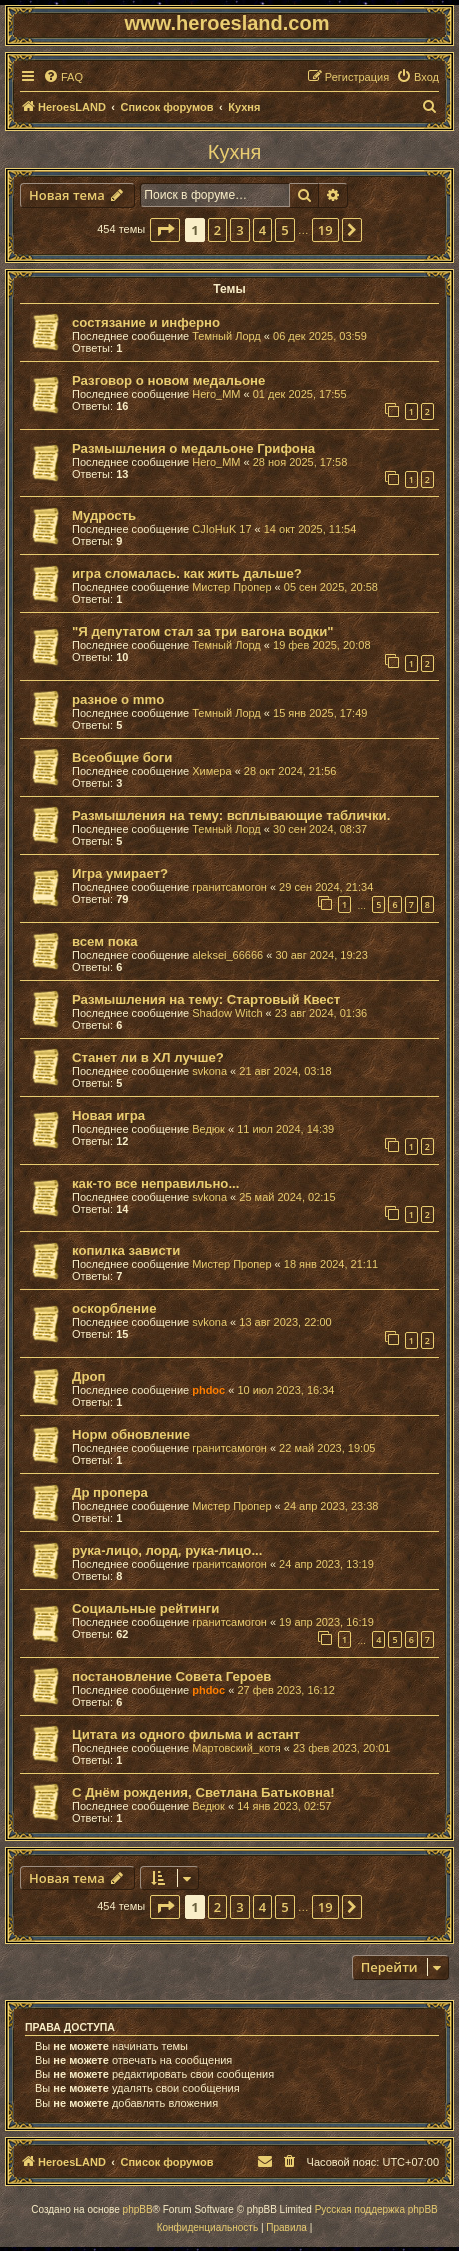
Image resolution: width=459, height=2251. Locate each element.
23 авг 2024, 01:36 (321, 1013)
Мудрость (104, 515)
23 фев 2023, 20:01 (341, 1748)
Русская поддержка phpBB (376, 2209)
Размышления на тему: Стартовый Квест (206, 999)
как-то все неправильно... (155, 1183)
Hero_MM (216, 394)
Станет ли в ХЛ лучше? (148, 1057)
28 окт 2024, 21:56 (290, 771)
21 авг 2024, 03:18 (285, 1071)
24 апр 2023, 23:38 (331, 1506)
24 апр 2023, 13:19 (326, 1564)
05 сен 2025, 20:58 (331, 587)
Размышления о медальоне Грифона (193, 448)
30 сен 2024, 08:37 (320, 829)
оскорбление (114, 1308)
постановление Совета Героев (171, 1676)
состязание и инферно (146, 322)
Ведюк (208, 1129)
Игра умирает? (120, 873)
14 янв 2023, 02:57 (284, 1806)
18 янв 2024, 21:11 (331, 1264)
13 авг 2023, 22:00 (285, 1322)
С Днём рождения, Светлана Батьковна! (203, 1792)
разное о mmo (118, 699)
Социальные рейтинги (145, 1608)
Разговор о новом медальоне (168, 380)
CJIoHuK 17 (221, 529)
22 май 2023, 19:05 (327, 1448)
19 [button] (325, 230)
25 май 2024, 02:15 (287, 1197)
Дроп (88, 1376)
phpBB (138, 2209)
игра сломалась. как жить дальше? (187, 573)
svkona (209, 1071)
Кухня (235, 152)
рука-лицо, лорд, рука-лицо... (167, 1550)
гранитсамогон (229, 887)
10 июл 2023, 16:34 (285, 1390)
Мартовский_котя (236, 1748)
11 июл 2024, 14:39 (285, 1129)
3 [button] (239, 230)
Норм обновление (131, 1434)
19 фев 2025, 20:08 (321, 645)
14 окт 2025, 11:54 (310, 529)
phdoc (208, 1390)
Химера (211, 771)
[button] (165, 230)
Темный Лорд (226, 336)
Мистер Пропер (231, 587)
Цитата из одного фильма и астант (186, 1734)
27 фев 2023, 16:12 (285, 1690)
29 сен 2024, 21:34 (326, 887)
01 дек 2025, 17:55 (300, 394)
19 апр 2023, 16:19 (326, 1622)
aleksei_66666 (227, 955)
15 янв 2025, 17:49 (320, 713)
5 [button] (284, 230)
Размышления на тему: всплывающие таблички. (231, 815)
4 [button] (262, 230)
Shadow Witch (227, 1013)
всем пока (105, 941)
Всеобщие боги (122, 757)
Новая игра (108, 1115)
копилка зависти (126, 1250)
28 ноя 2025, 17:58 (300, 462)
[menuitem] (63, 77)
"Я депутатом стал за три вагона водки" (203, 631)
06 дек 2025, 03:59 (320, 336)
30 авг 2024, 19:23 (321, 955)
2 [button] (217, 230)
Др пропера (110, 1492)
